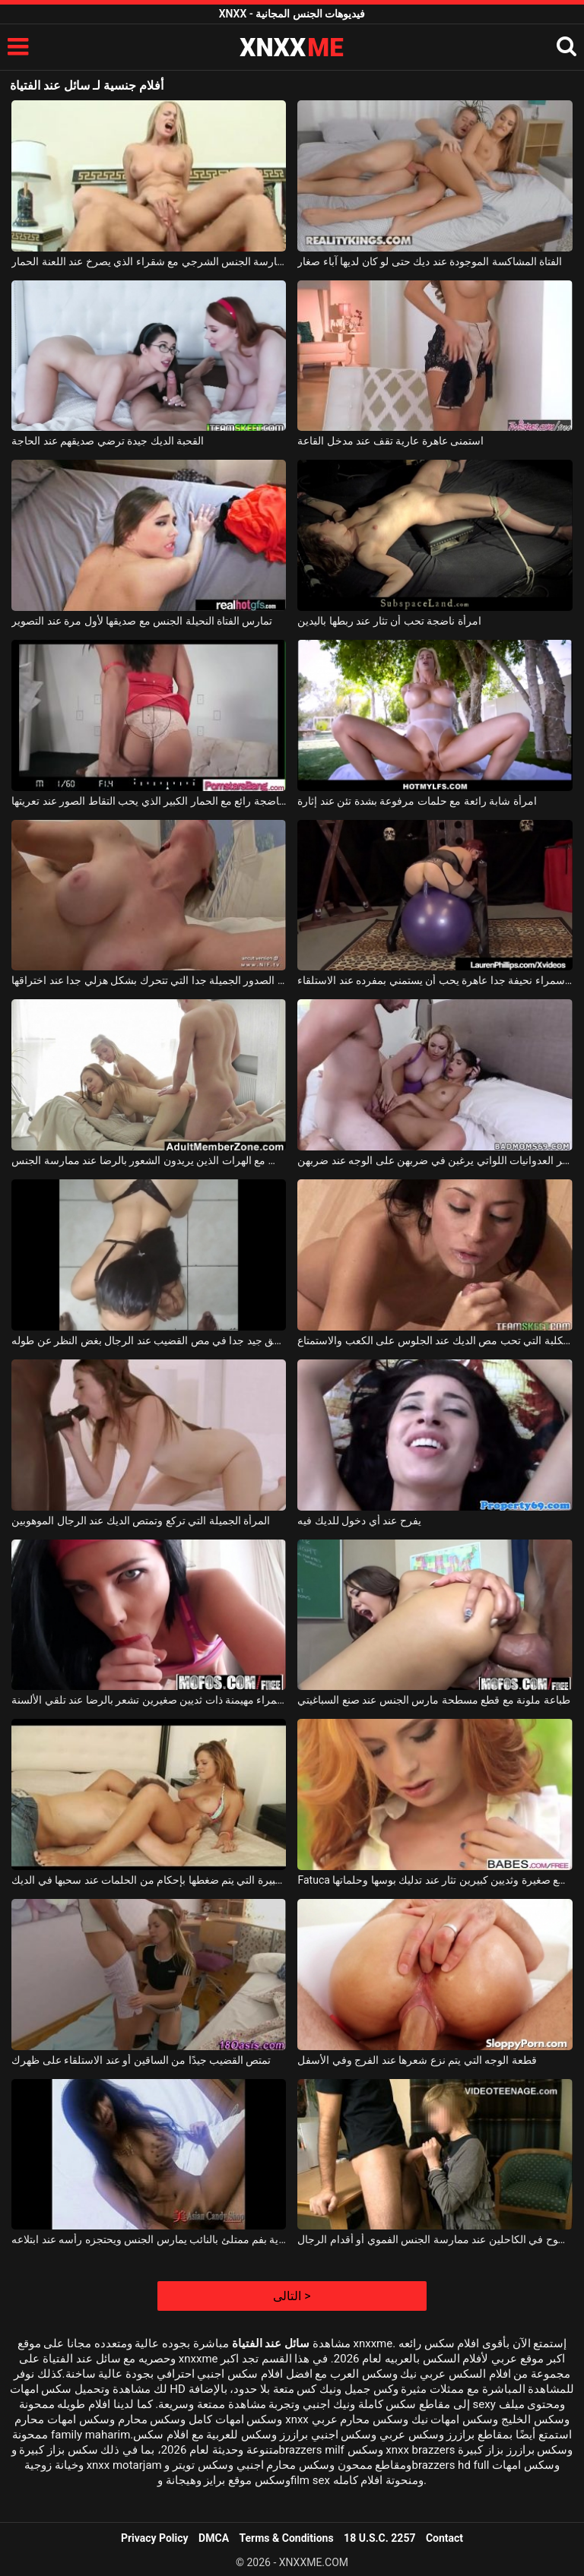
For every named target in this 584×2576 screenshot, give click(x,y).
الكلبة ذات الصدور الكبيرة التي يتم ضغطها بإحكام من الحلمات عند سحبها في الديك (148, 1880)
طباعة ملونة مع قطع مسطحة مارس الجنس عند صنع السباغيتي (433, 1700)
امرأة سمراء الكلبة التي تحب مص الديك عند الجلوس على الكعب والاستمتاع (434, 1340)
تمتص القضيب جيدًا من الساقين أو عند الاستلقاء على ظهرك (141, 2060)
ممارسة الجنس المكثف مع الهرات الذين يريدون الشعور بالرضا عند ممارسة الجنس (148, 1160)
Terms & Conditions (287, 2538)
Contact (444, 2538)
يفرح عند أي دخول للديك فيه (359, 1520)
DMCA (213, 2538)
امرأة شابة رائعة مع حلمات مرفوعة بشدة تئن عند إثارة (416, 801)
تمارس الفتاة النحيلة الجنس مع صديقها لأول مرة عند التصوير (141, 621)
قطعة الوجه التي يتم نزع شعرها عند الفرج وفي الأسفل (416, 2060)
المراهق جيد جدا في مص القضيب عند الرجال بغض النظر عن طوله (148, 1340)
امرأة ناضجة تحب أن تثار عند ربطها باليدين (389, 621)
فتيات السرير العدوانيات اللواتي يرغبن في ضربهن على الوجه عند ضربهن (434, 1160)
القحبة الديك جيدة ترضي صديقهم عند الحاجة (107, 441)
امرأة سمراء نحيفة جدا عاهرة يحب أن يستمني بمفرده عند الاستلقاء (434, 980)
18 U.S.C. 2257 (379, 2538)
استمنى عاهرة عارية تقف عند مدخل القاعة (390, 441)
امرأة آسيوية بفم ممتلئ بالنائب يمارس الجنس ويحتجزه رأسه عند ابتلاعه (148, 2239)
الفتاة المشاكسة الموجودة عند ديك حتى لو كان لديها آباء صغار (429, 261)
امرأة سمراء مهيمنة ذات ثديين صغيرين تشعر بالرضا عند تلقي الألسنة (148, 1700)
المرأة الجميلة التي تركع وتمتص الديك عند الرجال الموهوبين (140, 1520)
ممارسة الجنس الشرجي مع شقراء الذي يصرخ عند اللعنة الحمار (148, 261)
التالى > (291, 2296)
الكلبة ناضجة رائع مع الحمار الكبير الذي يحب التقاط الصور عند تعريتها (148, 801)
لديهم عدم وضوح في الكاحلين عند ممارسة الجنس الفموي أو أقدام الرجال (434, 2239)
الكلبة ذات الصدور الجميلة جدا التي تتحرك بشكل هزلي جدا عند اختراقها (148, 980)
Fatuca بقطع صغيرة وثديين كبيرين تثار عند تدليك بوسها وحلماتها (434, 1880)
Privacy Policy (155, 2538)
